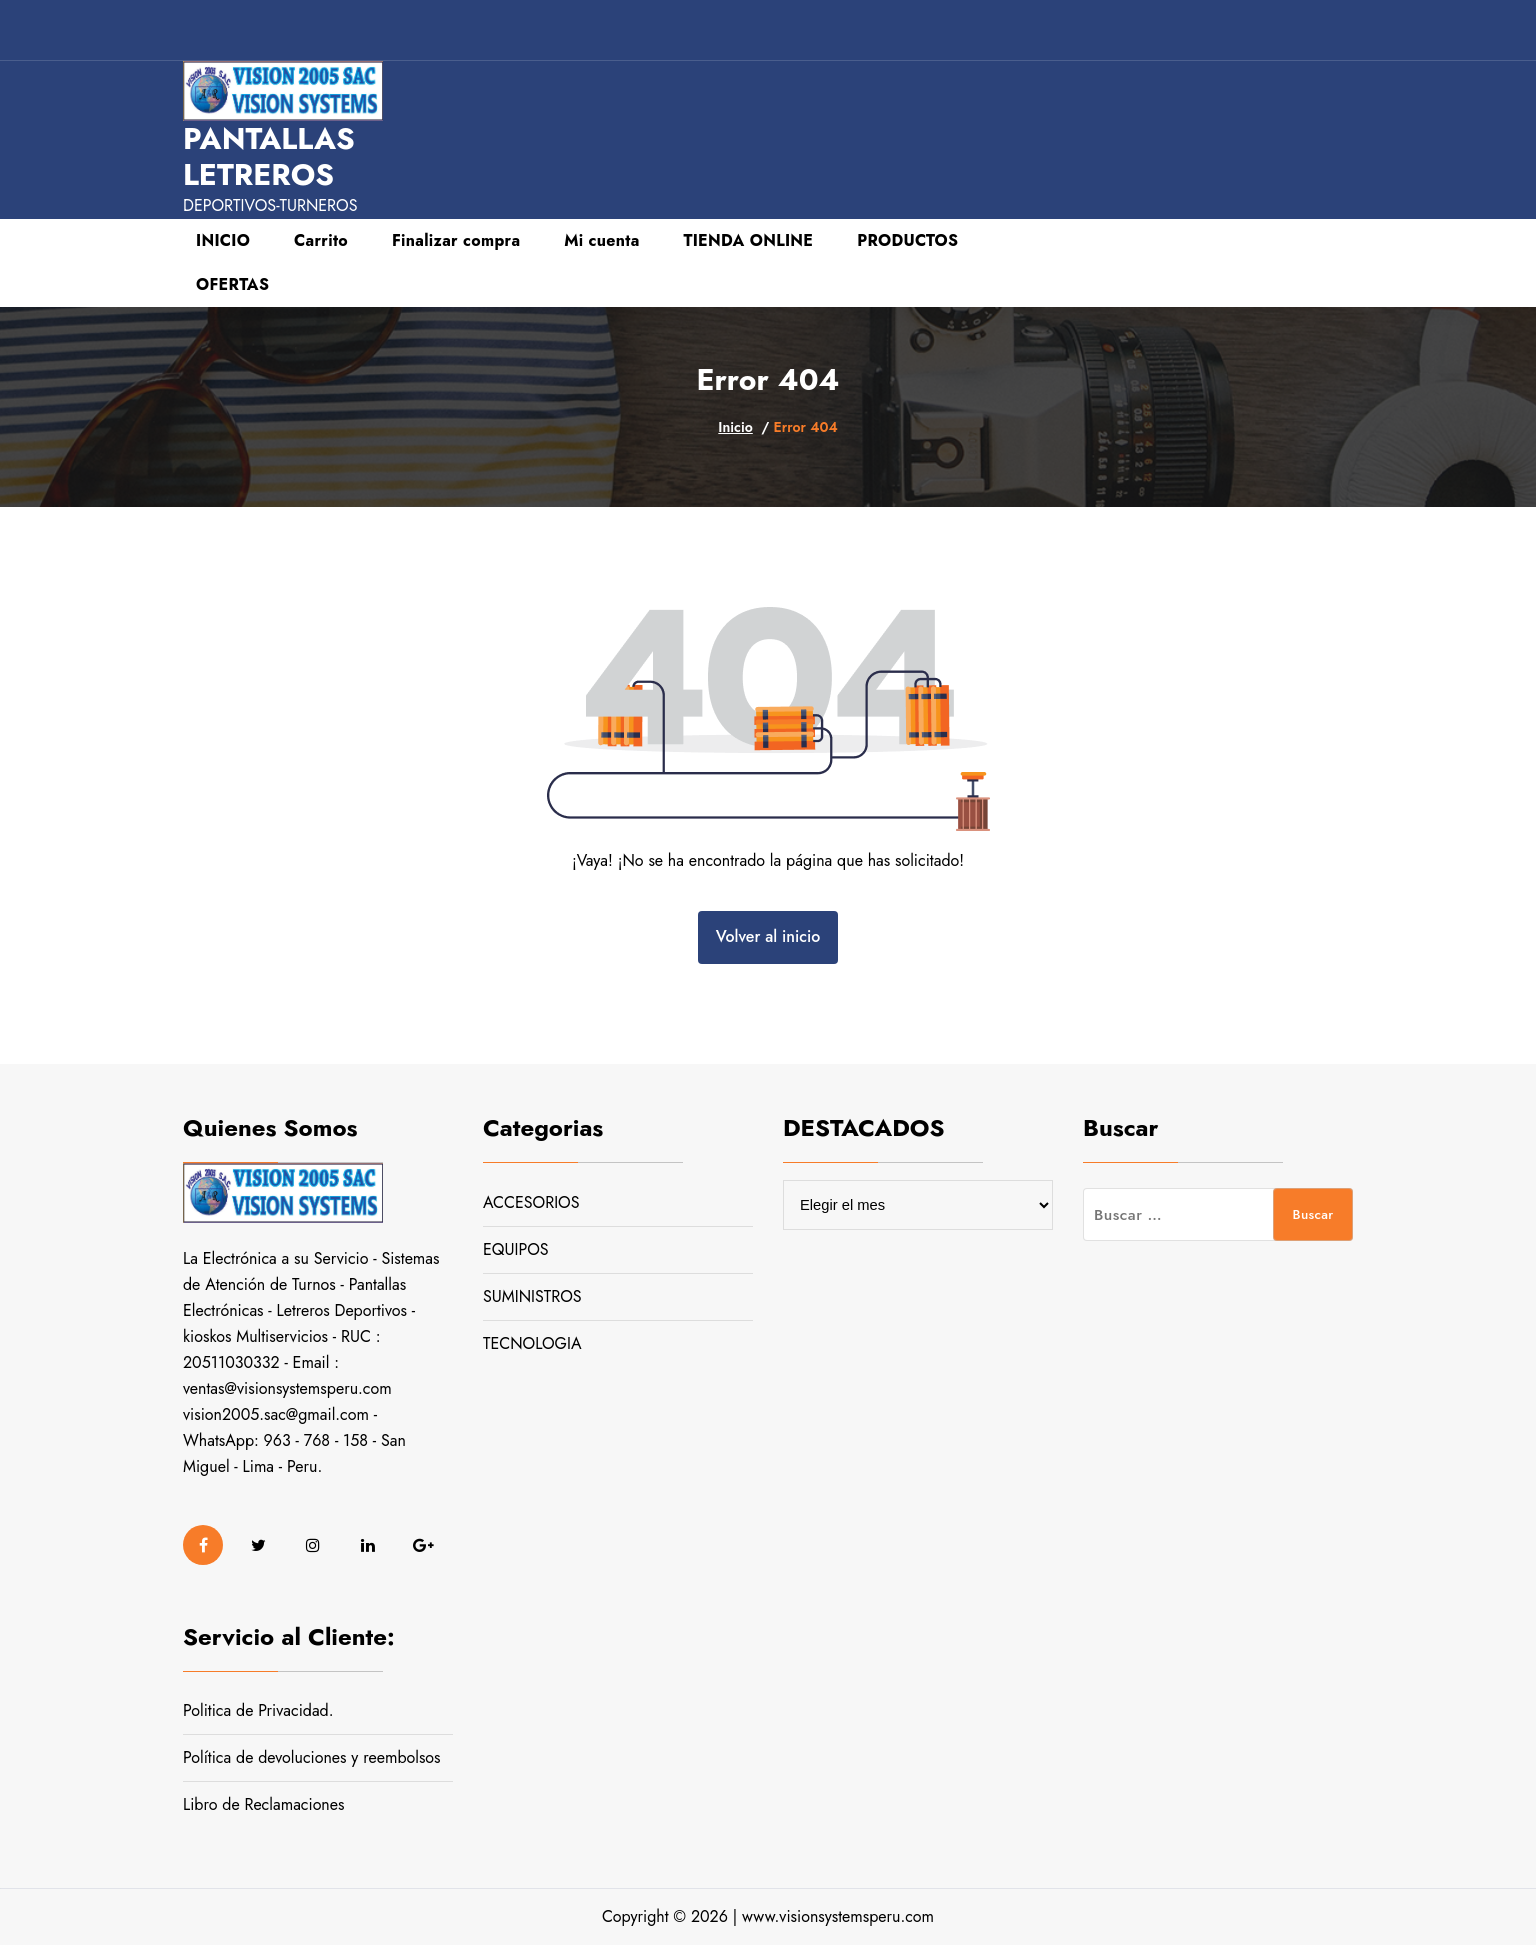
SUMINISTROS (532, 1296)
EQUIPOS (516, 1249)
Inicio (735, 427)
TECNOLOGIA (532, 1343)
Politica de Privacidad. (258, 1710)
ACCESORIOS (531, 1202)
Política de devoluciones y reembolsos (312, 1757)
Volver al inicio (768, 936)
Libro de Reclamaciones (263, 1804)
